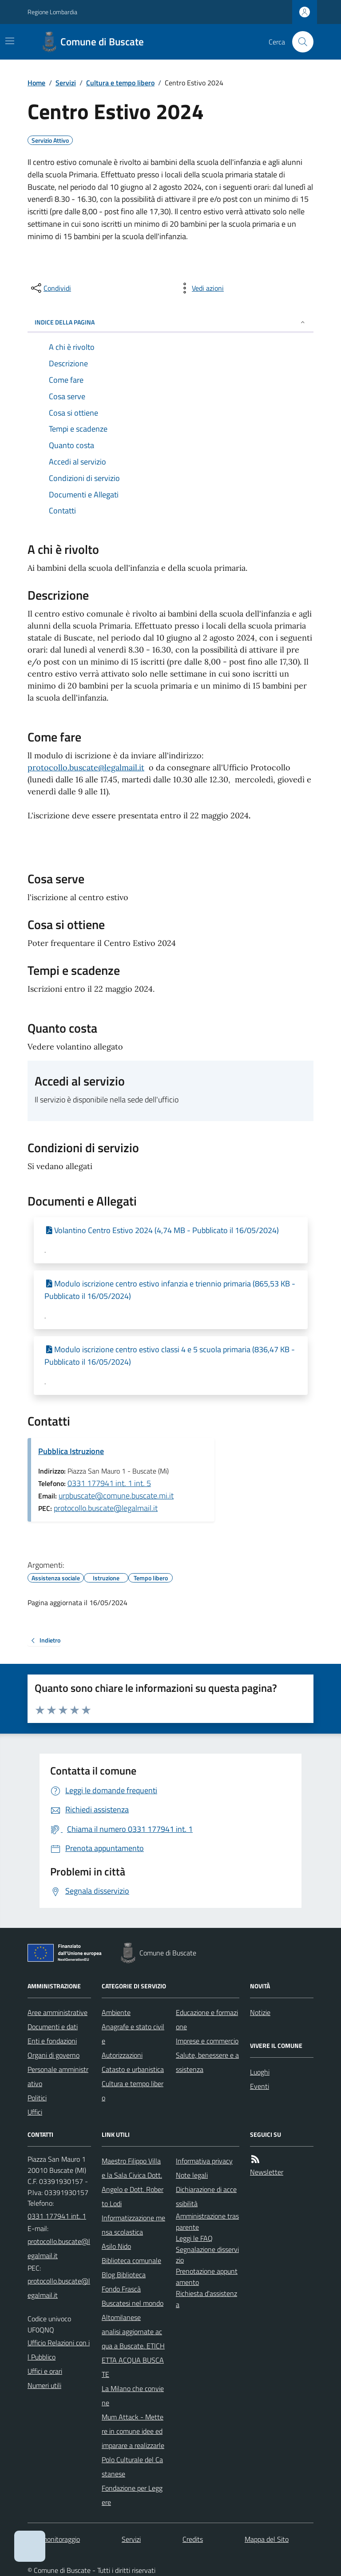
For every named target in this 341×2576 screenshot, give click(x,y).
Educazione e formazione (207, 2019)
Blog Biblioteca (124, 2274)
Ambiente (116, 2012)
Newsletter (266, 2172)
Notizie (260, 2012)
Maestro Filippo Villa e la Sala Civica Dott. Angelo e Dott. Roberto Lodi (132, 2182)
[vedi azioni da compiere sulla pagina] (201, 288)
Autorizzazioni (122, 2055)
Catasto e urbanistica (133, 2069)
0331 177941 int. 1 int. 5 (109, 1483)
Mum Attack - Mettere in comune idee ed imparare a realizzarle (133, 2431)
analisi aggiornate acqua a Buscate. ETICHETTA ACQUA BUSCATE (133, 2353)
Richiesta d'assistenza (206, 2299)
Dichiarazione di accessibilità (206, 2196)
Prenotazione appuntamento (207, 2277)
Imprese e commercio (207, 2040)
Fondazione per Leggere (132, 2495)
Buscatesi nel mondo (132, 2303)
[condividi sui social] (50, 288)
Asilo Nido (116, 2246)
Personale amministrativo (58, 2076)
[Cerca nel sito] (299, 41)
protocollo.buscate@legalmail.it (86, 767)
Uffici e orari (45, 2371)
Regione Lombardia (52, 11)
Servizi (66, 82)
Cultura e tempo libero (120, 82)
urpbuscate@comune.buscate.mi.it (116, 1496)
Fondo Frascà (121, 2289)
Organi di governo (53, 2055)
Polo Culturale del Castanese (132, 2466)
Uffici (35, 2112)
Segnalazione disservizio (207, 2255)
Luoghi (260, 2072)
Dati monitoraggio (54, 2539)
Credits (192, 2539)
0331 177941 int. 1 (57, 2216)
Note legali (192, 2175)
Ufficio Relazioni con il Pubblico (59, 2349)
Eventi (259, 2086)
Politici (37, 2097)
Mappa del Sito (267, 2539)
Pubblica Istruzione (71, 1451)
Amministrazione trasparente (207, 2221)
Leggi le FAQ (194, 2238)
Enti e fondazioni (52, 2040)
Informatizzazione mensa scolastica (133, 2224)
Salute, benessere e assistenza (207, 2062)
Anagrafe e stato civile (133, 2033)
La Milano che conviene (133, 2395)
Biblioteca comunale (131, 2260)
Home (36, 82)
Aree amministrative (57, 2012)
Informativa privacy (204, 2160)
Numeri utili (44, 2385)
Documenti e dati (53, 2026)
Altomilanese (121, 2317)
